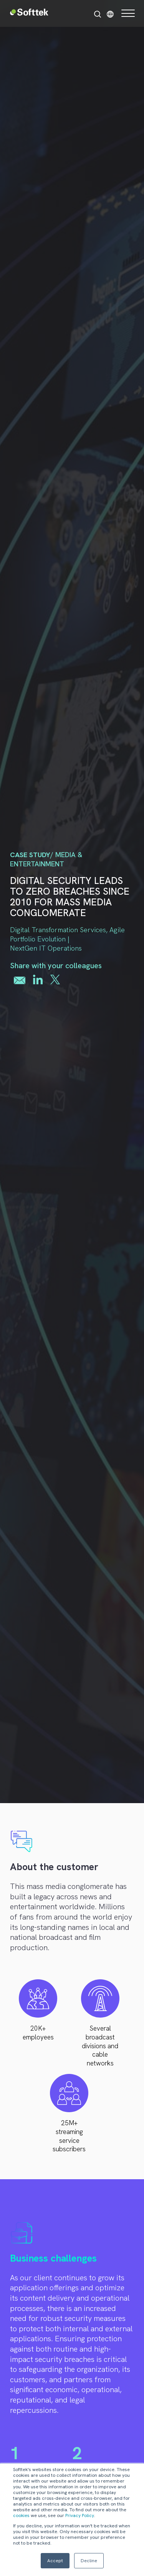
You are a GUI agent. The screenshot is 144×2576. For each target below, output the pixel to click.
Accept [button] (55, 2561)
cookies (21, 2515)
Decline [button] (89, 2561)
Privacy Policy (79, 2515)
